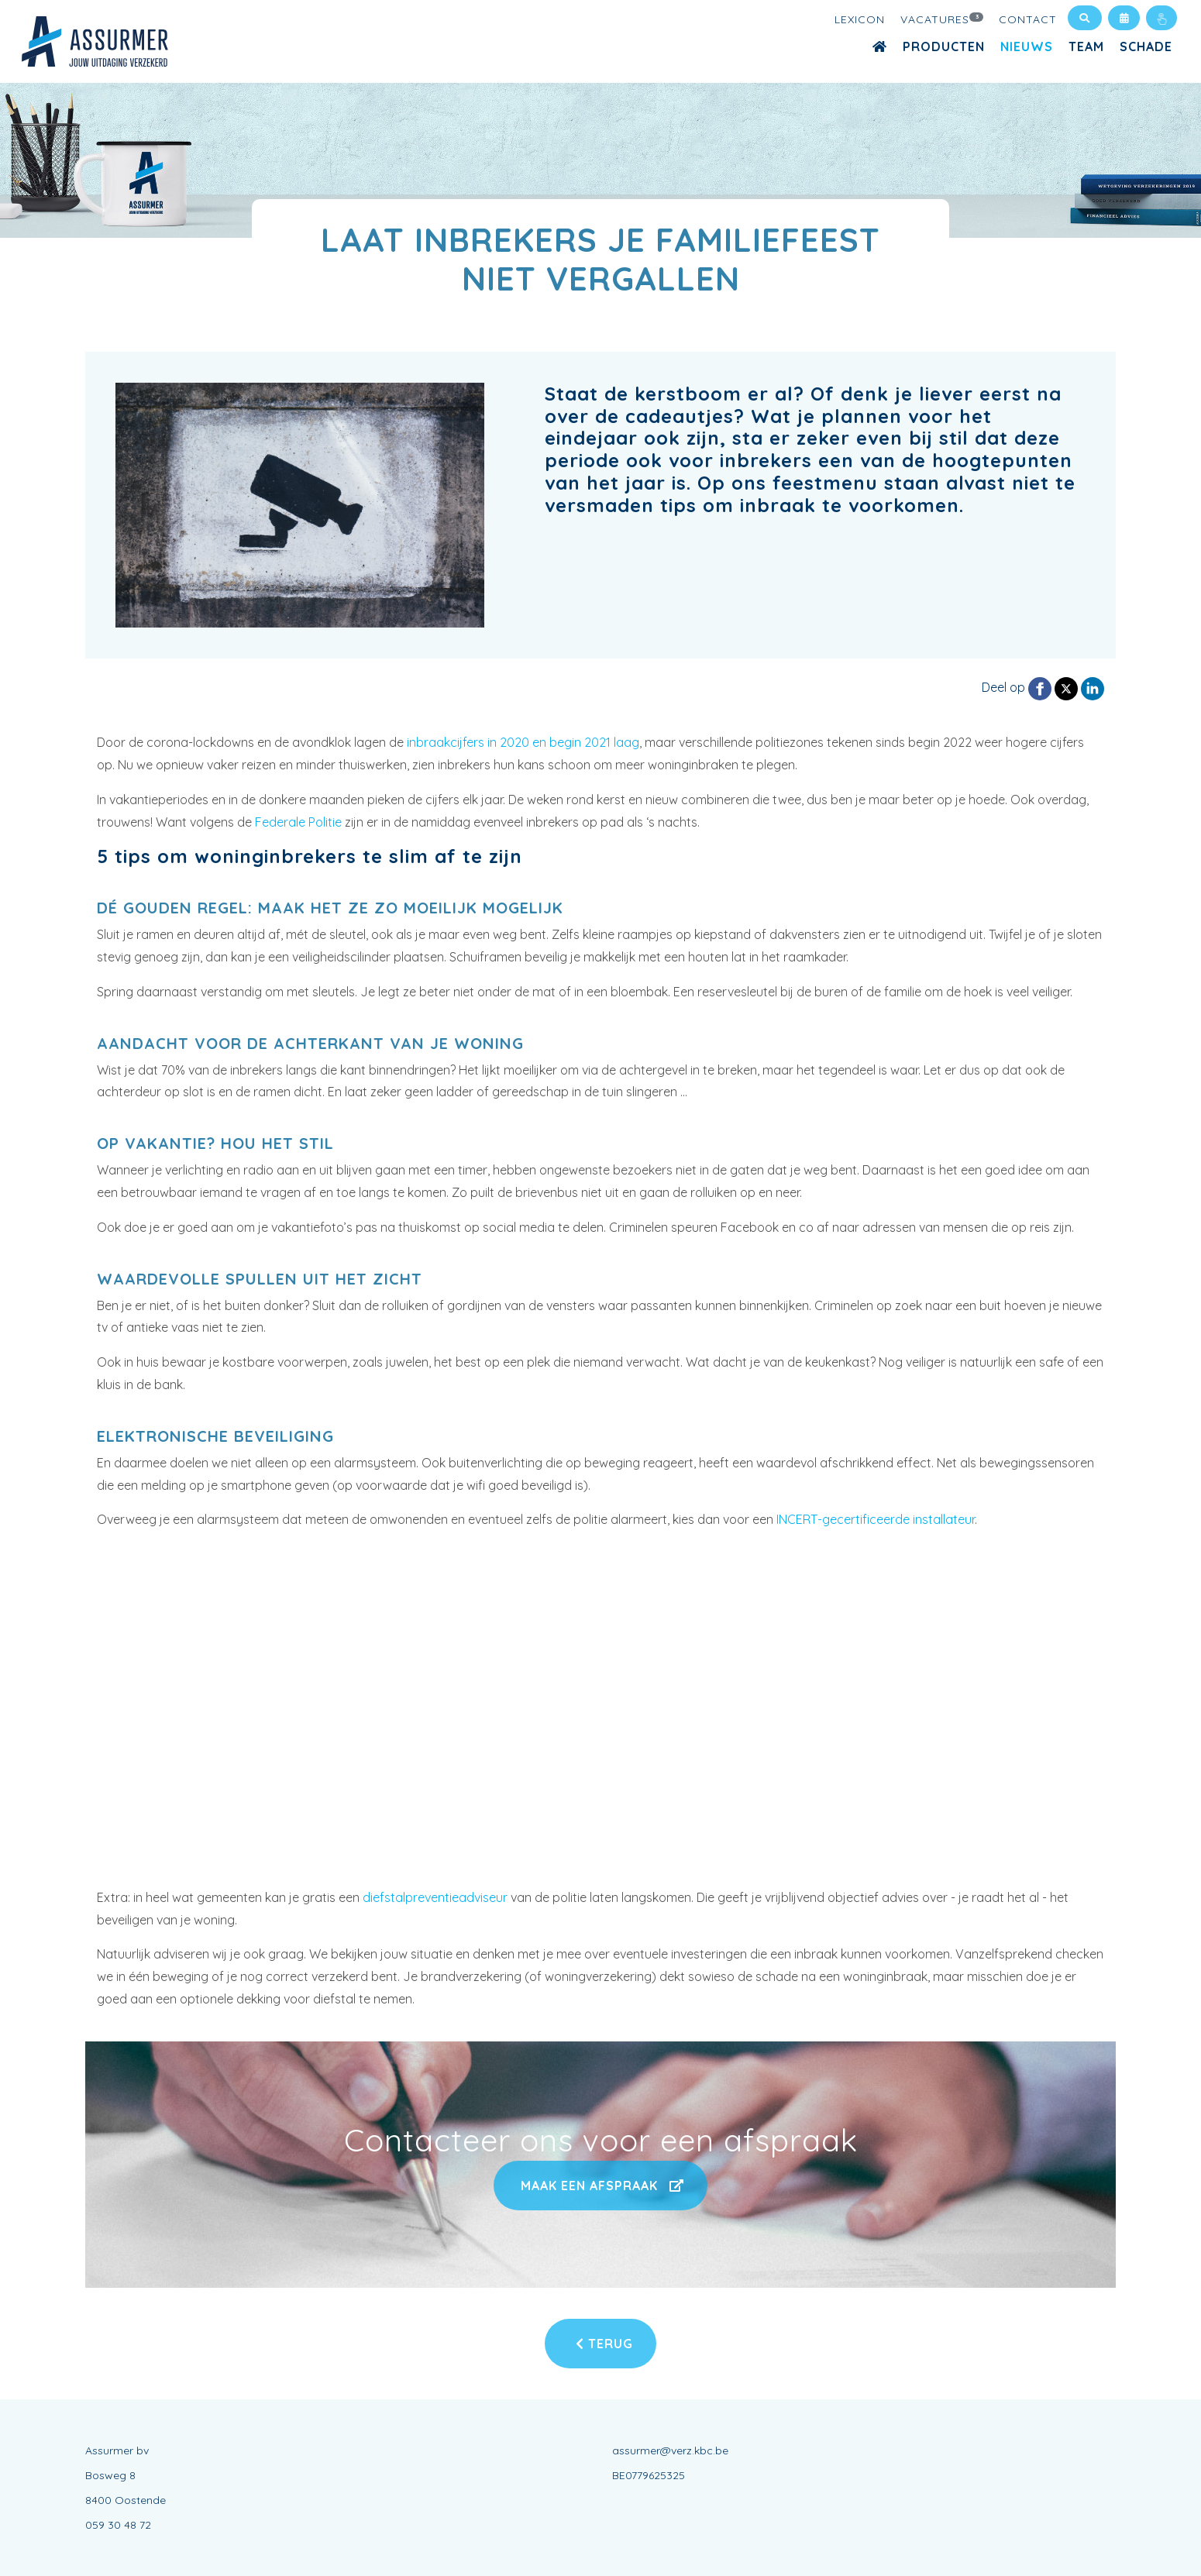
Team (1086, 46)
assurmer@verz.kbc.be (670, 2450)
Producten (944, 46)
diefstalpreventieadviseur (435, 1897)
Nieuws (1026, 46)
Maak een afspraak (600, 2185)
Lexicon (860, 19)
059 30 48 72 (118, 2525)
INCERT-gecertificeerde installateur (875, 1519)
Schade (1146, 46)
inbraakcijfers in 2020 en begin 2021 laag (523, 742)
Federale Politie (298, 822)
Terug (604, 2343)
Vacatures (941, 18)
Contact (1028, 19)
